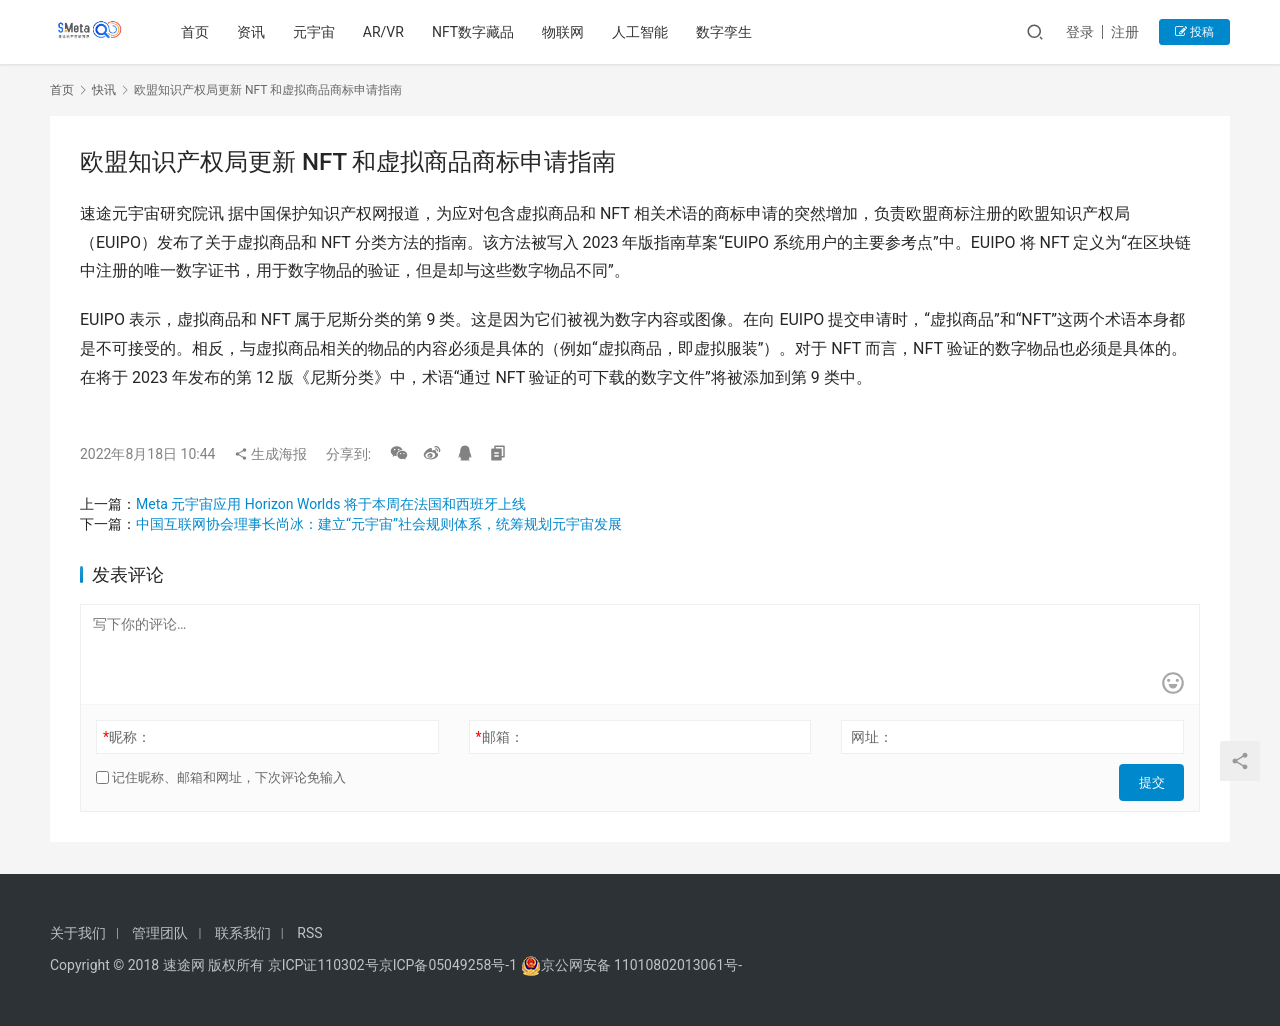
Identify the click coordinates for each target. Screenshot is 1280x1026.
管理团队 (160, 933)
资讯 (255, 32)
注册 (1125, 32)
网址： (872, 737)
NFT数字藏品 (477, 32)
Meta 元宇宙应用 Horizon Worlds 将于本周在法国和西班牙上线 (331, 504)
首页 (199, 32)
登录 (1080, 32)
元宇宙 (318, 32)
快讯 (104, 90)
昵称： (127, 737)
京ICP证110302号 (323, 965)
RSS (309, 933)
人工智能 (644, 32)
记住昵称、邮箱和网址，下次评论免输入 (221, 777)
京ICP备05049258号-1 (450, 965)
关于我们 (78, 933)
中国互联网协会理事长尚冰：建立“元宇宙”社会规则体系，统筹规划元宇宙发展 (379, 524)
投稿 (1194, 32)
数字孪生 (728, 32)
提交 (1156, 778)
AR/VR (387, 32)
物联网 (567, 32)
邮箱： (500, 737)
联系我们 (243, 933)
